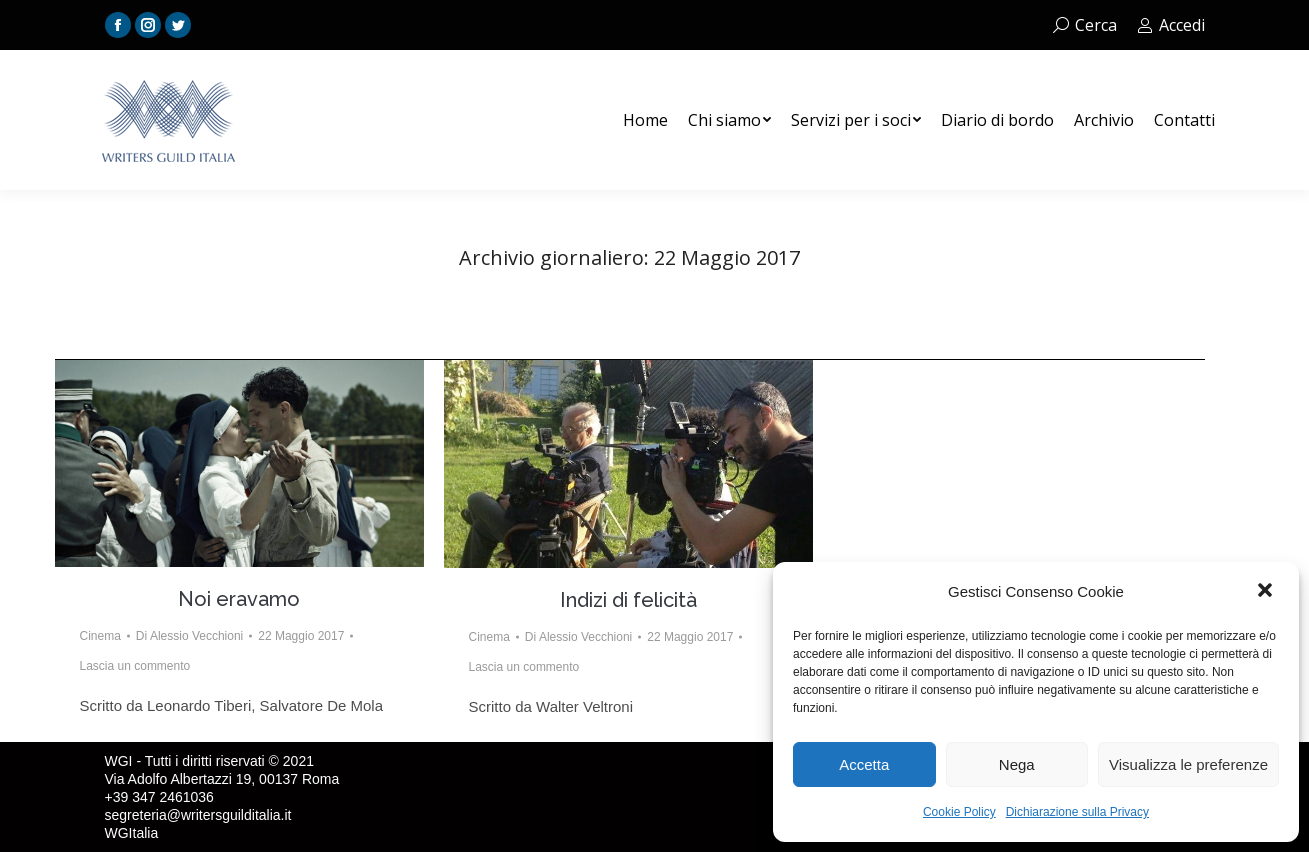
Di (189, 636)
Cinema (100, 636)
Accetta (864, 764)
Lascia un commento (135, 666)
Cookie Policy (959, 812)
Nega (1017, 764)
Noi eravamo (239, 599)
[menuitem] (645, 120)
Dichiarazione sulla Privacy (1077, 812)
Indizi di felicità (628, 600)
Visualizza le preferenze (1188, 764)
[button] (1267, 592)
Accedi (1171, 25)
